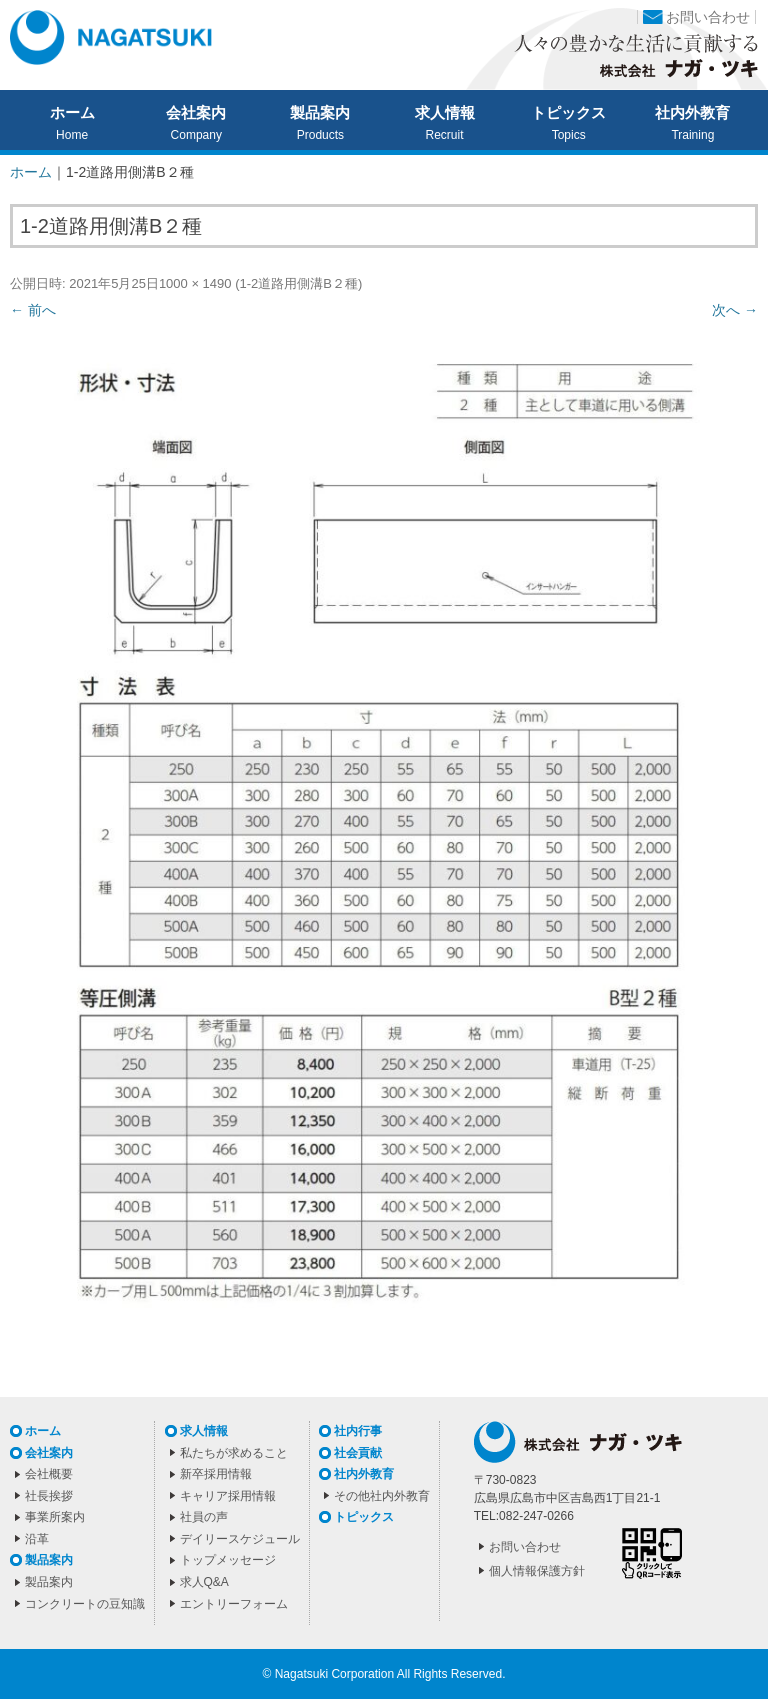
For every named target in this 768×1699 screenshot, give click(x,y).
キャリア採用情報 (228, 1496)
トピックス (568, 113)
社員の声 (204, 1517)
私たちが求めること (234, 1453)
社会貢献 (358, 1453)
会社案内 (196, 113)
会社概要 (49, 1474)
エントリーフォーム (234, 1604)
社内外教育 (692, 113)
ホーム (72, 113)
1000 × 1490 (195, 283)
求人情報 (445, 113)
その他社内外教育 (382, 1496)
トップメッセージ (228, 1560)
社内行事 (358, 1431)
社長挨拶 (49, 1496)
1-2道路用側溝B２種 (298, 283)
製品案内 (320, 113)
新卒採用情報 (216, 1474)
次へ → (735, 310)
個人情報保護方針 (537, 1571)
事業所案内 (55, 1517)
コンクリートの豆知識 (85, 1604)
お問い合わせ (708, 17)
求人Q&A (204, 1582)
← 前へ (33, 310)
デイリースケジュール (240, 1539)
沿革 (37, 1539)
